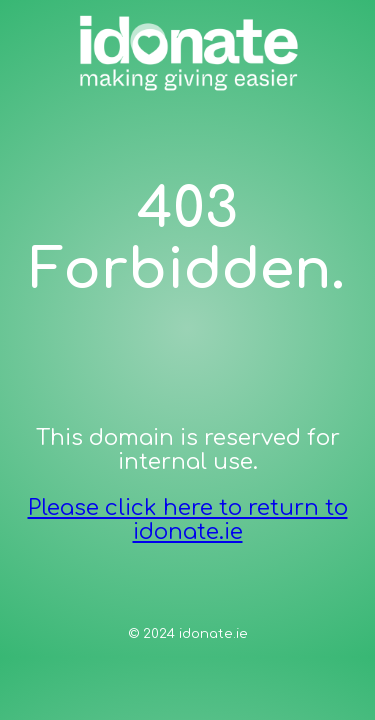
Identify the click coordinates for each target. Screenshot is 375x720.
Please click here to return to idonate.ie (188, 520)
